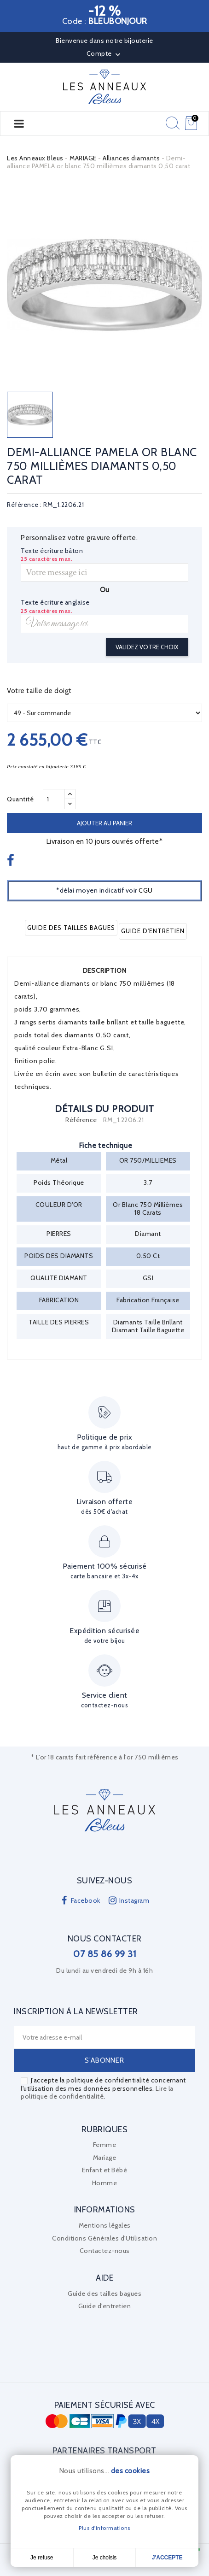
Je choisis (105, 2557)
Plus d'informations (104, 2527)
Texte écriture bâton (52, 551)
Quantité (20, 799)
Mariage (104, 2157)
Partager (12, 861)
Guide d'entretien (153, 931)
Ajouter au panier (104, 823)
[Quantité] (54, 799)
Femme (104, 2145)
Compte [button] (105, 54)
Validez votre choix (147, 647)
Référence (81, 1120)
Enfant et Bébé (104, 2170)
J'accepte (167, 2557)
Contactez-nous (105, 2251)
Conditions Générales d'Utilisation (104, 2238)
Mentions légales (105, 2225)
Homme (104, 2183)
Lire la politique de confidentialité (97, 2092)
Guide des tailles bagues (71, 927)
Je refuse (41, 2557)
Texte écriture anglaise (55, 602)
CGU (146, 890)
